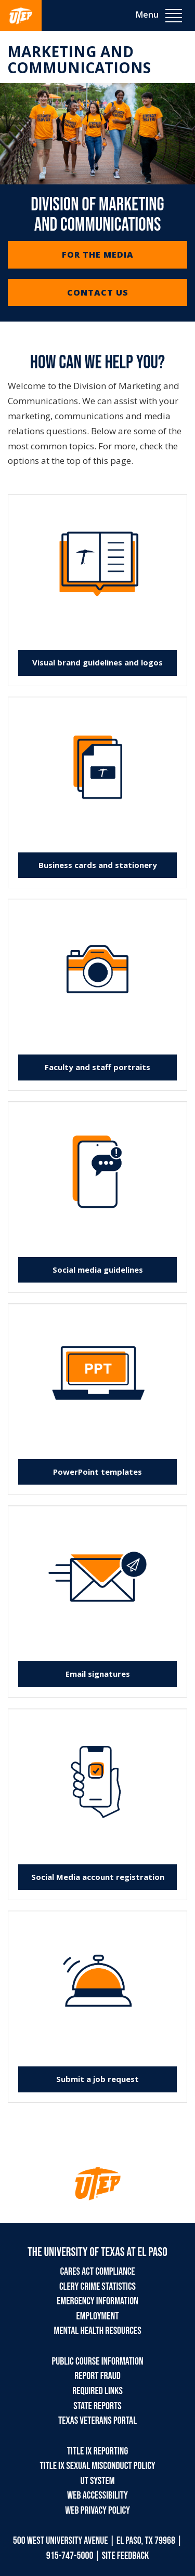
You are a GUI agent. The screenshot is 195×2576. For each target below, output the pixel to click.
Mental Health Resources (97, 2331)
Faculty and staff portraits (97, 1067)
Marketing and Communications (79, 59)
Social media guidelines (98, 1269)
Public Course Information (98, 2361)
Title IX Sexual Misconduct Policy (97, 2466)
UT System (97, 2481)
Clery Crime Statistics (97, 2286)
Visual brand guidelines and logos (97, 662)
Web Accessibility (97, 2495)
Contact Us (97, 292)
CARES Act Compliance (97, 2271)
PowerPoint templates (97, 1471)
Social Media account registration (97, 1877)
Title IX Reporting (97, 2451)
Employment (97, 2316)
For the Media (98, 254)
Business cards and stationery (97, 865)
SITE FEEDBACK (125, 2556)
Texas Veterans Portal (97, 2420)
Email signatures (98, 1674)
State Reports (97, 2406)
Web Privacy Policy (97, 2510)
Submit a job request (97, 2079)
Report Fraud (97, 2376)
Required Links (97, 2391)
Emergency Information (97, 2301)
